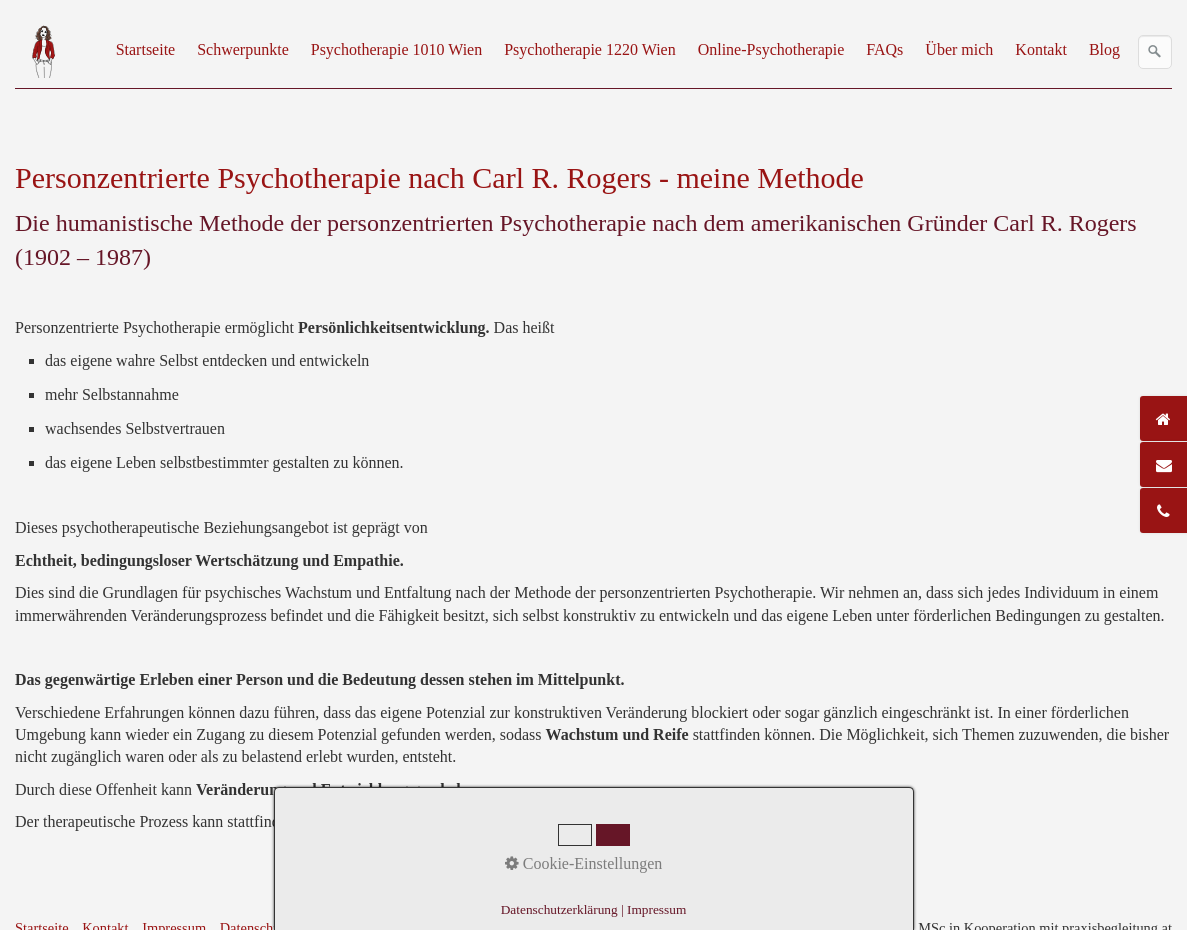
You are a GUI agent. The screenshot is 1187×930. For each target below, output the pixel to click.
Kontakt (1041, 49)
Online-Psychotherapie (771, 49)
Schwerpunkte (243, 49)
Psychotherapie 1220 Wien (589, 49)
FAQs (884, 49)
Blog (1104, 49)
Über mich (959, 49)
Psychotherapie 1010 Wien (396, 49)
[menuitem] (147, 50)
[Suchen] (1155, 52)
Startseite (146, 49)
